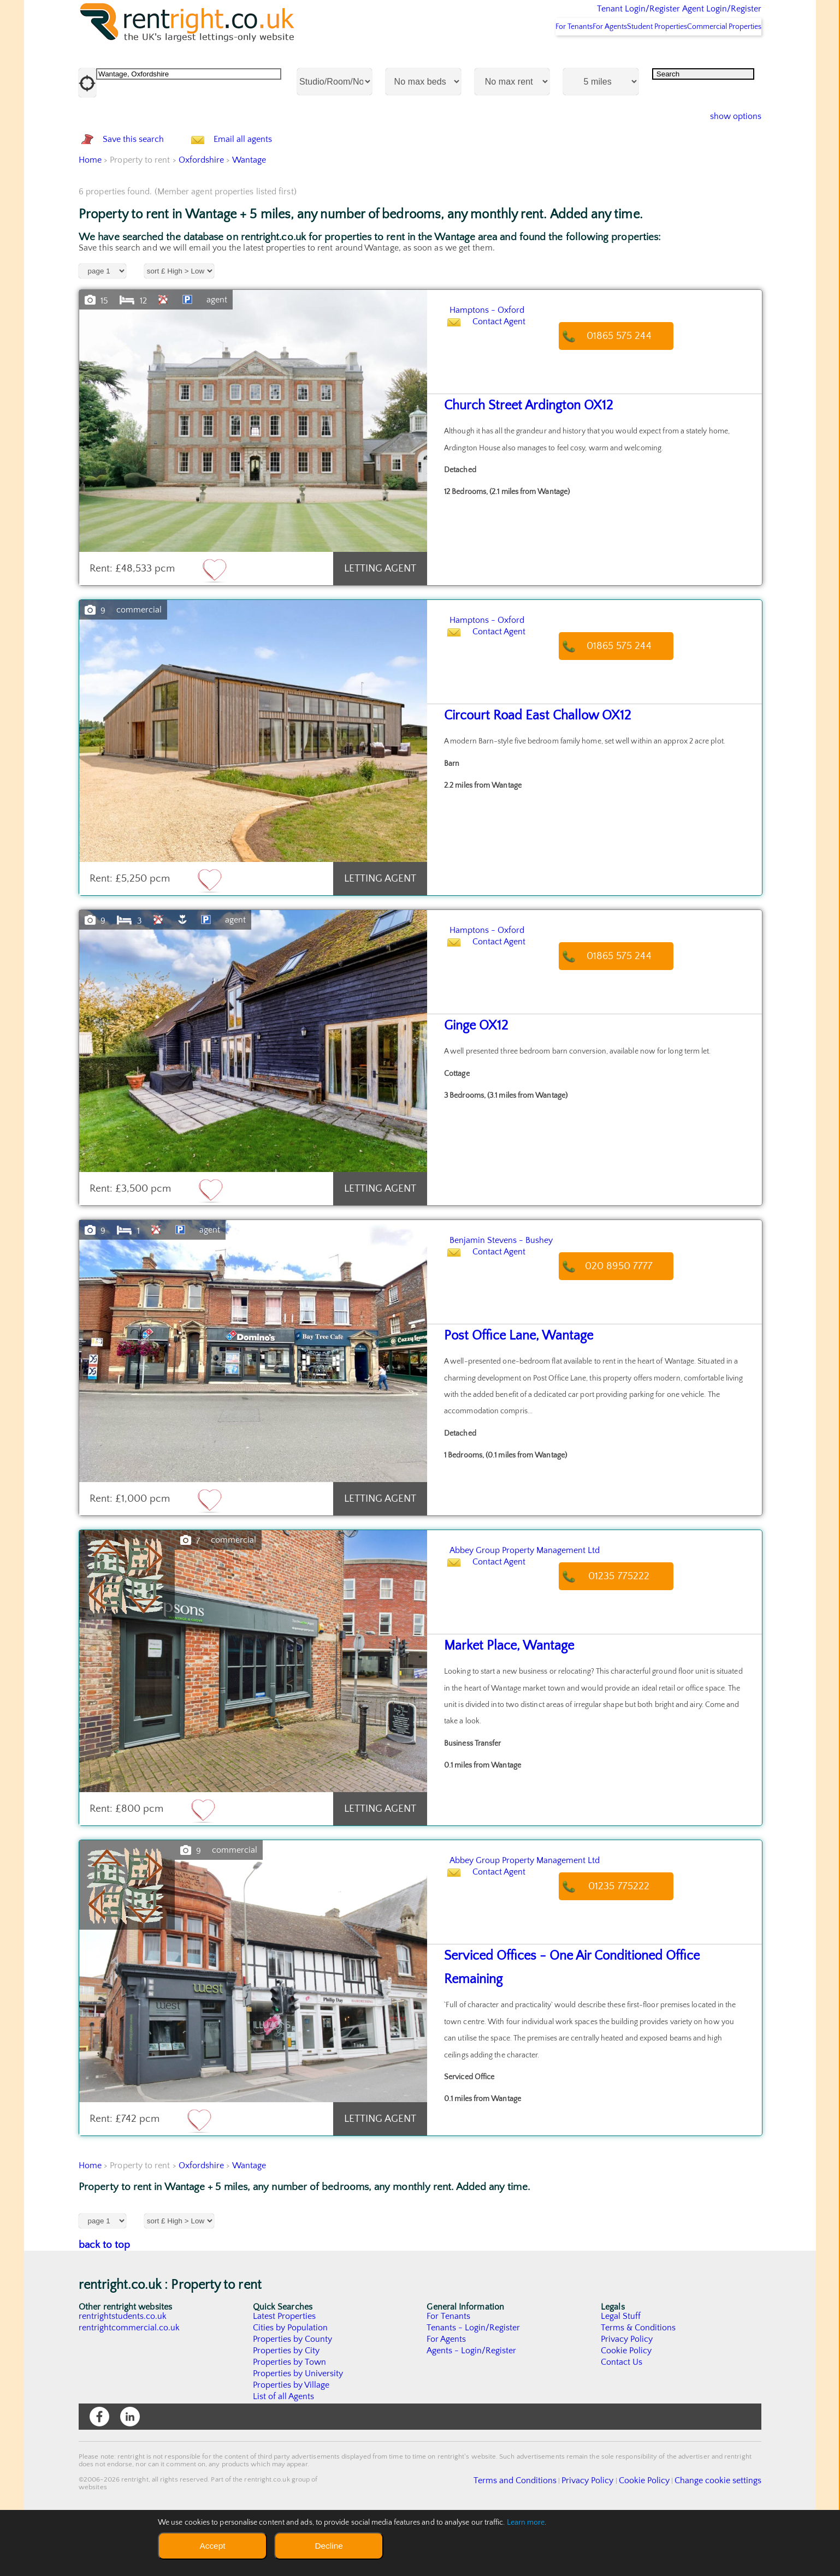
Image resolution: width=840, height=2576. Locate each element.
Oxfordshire (201, 218)
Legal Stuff (621, 2374)
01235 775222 (629, 1634)
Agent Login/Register (706, 16)
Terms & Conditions (638, 2385)
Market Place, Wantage (501, 1704)
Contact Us (622, 2420)
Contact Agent (510, 394)
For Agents (575, 55)
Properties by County (293, 2397)
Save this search (144, 182)
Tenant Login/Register (588, 16)
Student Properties (636, 55)
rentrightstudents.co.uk (123, 2374)
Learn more (526, 2522)
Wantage (249, 218)
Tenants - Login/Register (474, 2385)
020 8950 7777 (630, 1324)
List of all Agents (284, 2454)
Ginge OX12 (472, 1084)
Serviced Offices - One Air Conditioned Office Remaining (585, 2014)
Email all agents (264, 182)
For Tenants (524, 55)
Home (90, 218)
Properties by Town (290, 2420)
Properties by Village (291, 2443)
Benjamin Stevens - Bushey (532, 1297)
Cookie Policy (626, 2408)
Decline (328, 2545)
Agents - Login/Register (472, 2408)
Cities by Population (291, 2385)
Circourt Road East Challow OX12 (526, 774)
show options (727, 145)
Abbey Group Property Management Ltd (571, 1607)
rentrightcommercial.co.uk (130, 2385)
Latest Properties (284, 2374)
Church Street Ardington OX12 (519, 463)
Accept (212, 2545)
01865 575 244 (630, 394)
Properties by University (298, 2431)
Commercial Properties (717, 55)
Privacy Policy (627, 2397)
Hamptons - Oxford (510, 366)
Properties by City (286, 2408)
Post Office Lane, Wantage (509, 1394)
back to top (105, 2303)
